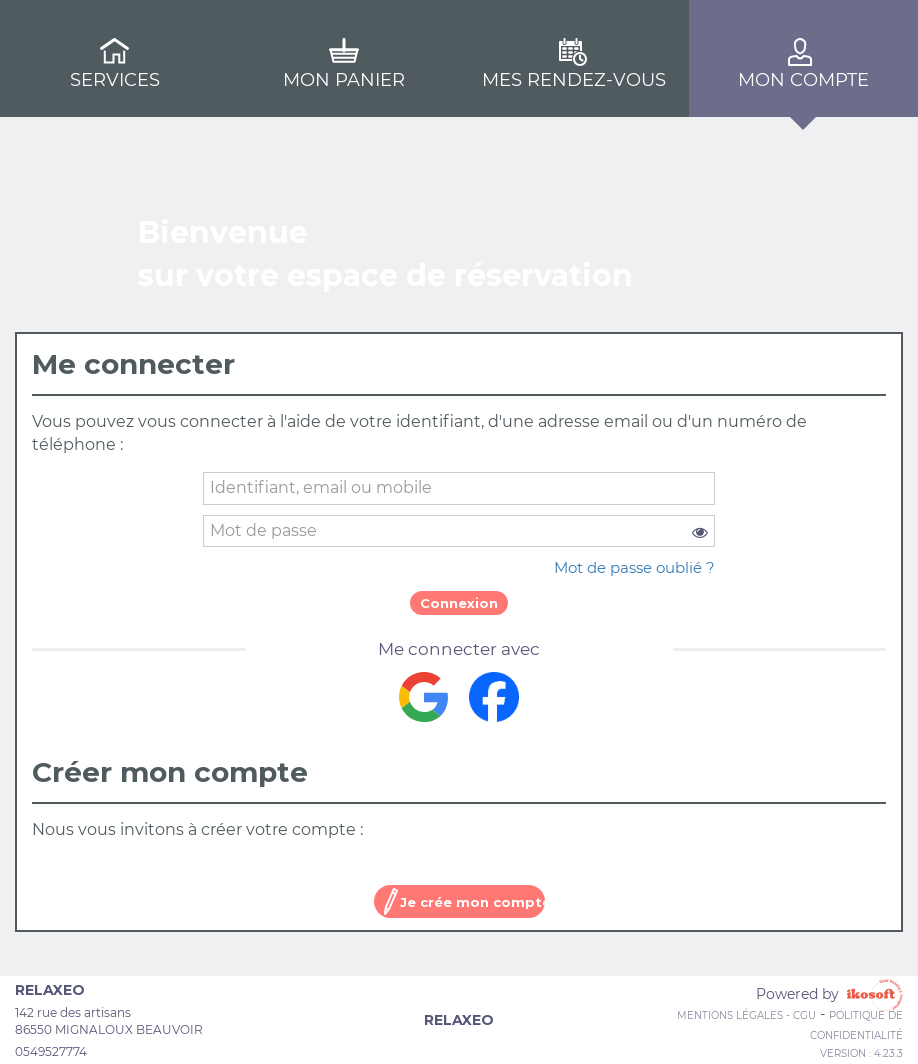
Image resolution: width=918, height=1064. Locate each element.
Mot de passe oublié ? (634, 567)
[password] (459, 531)
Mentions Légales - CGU (746, 1015)
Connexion (459, 603)
